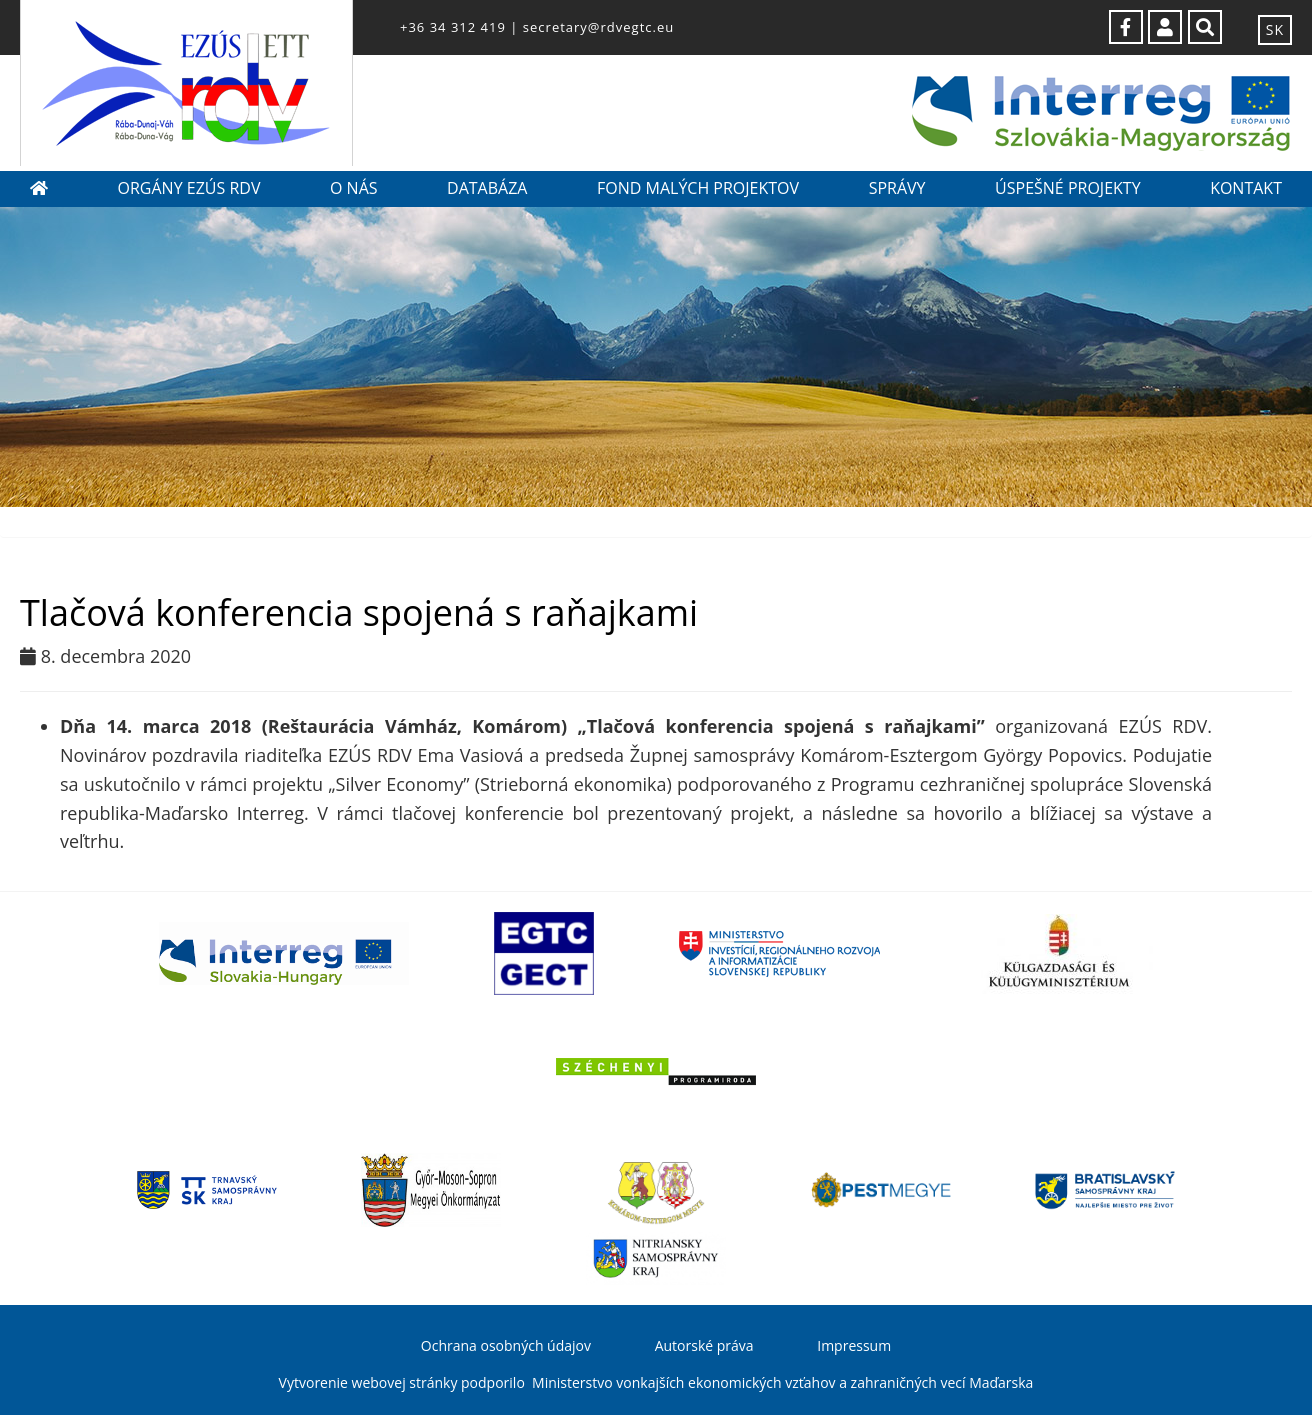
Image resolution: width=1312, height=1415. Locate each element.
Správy (897, 188)
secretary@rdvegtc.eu (598, 27)
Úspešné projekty (1068, 188)
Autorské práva (704, 1345)
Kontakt (1246, 188)
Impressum (854, 1345)
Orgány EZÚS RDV (189, 188)
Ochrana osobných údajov (506, 1345)
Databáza (487, 188)
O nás (354, 188)
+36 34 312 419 (453, 27)
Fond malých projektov (698, 188)
